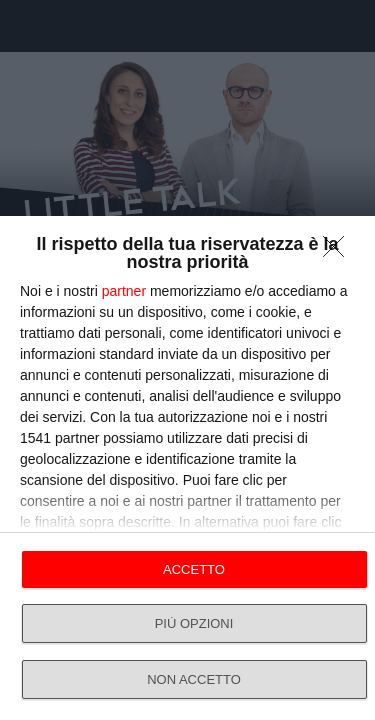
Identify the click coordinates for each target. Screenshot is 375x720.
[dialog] (187, 468)
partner (124, 291)
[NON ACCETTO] (339, 252)
